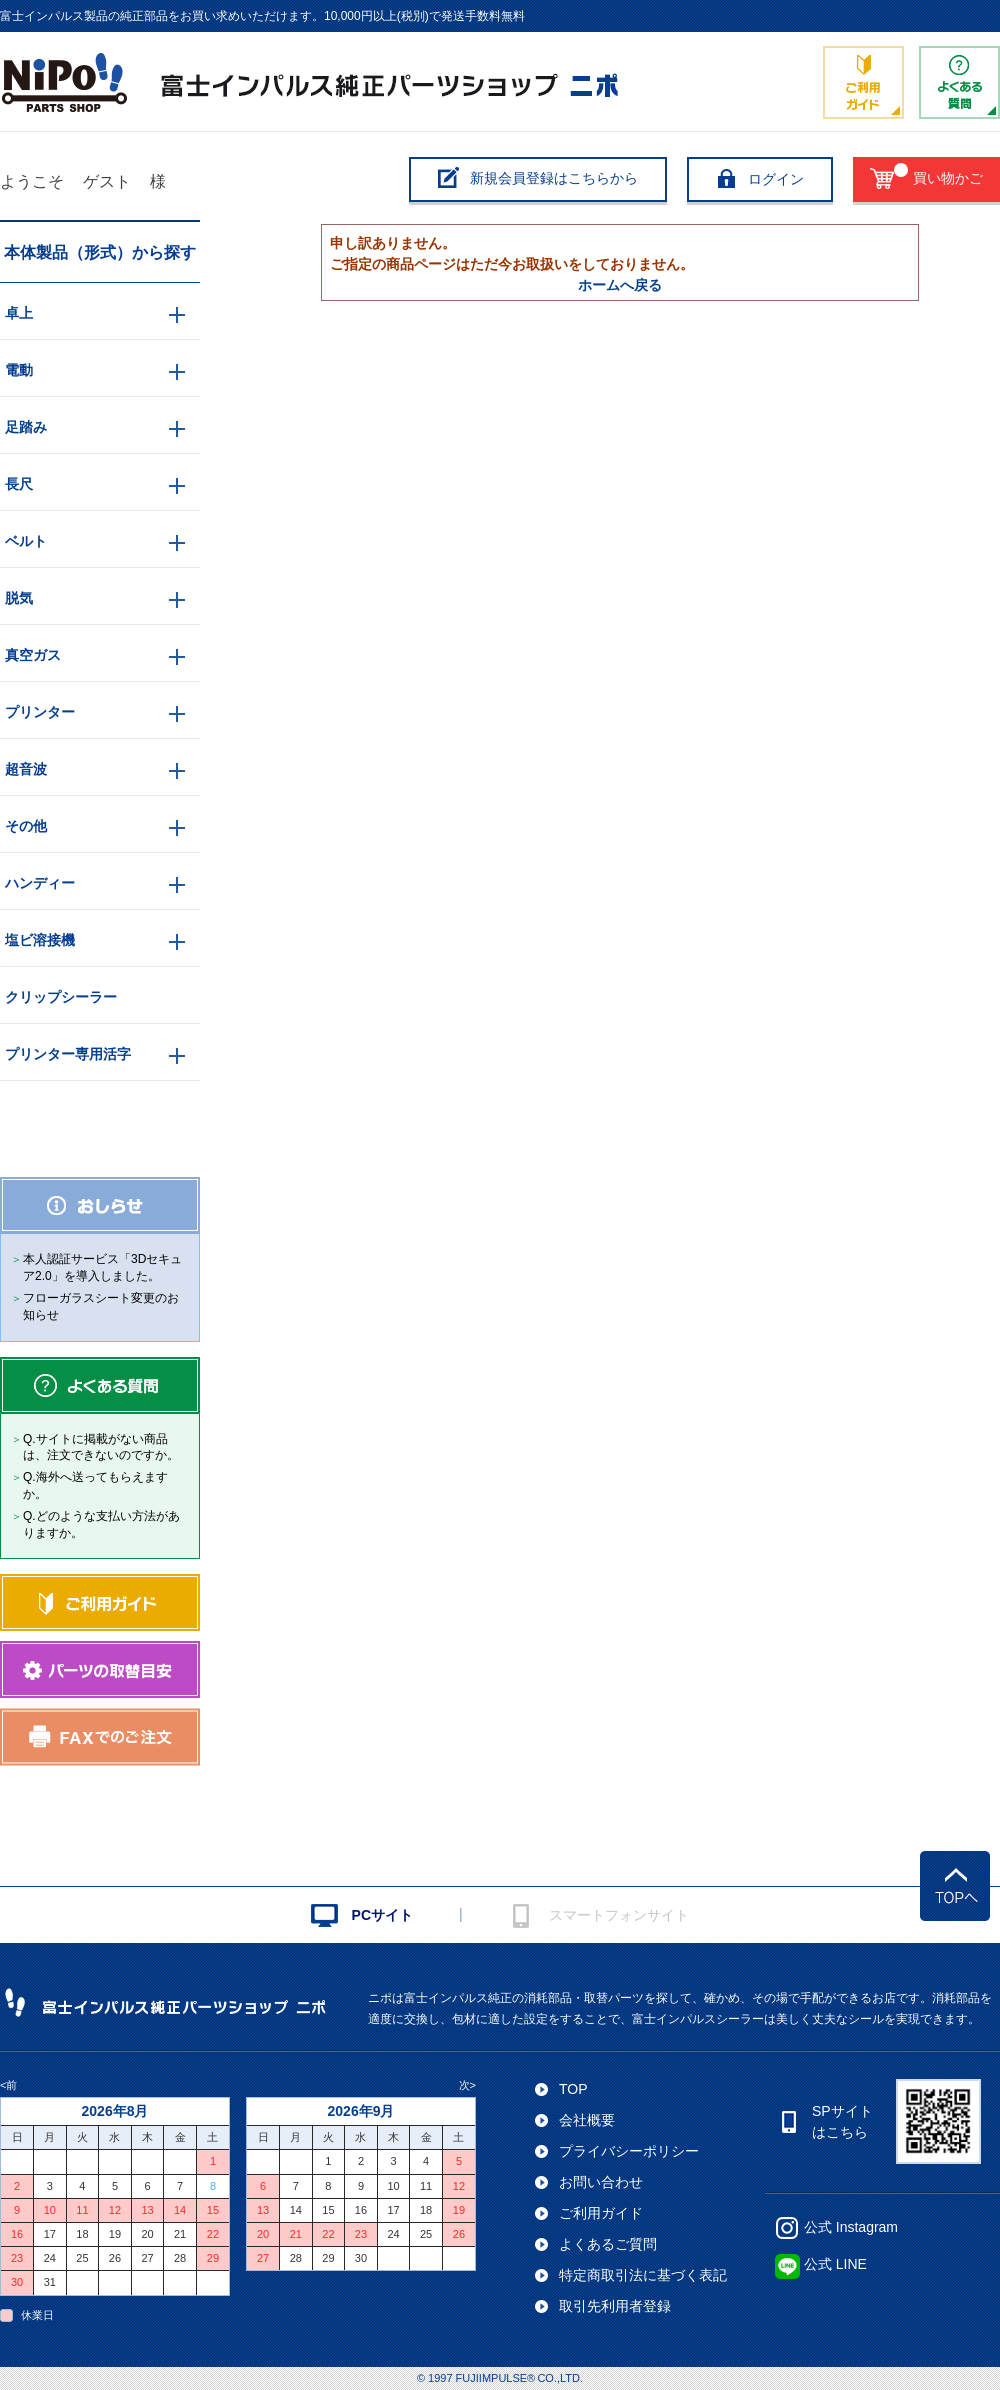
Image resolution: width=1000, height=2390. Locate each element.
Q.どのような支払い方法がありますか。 (101, 1524)
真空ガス (33, 655)
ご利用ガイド (601, 2213)
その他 (26, 826)
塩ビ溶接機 (40, 940)
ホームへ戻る (620, 285)
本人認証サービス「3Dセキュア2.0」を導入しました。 (102, 1267)
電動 (19, 370)
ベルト (26, 541)
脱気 (19, 598)
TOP (573, 2089)
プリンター (40, 712)
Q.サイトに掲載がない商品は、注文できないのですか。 (101, 1447)
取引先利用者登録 (615, 2306)
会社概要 (587, 2120)
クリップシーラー (61, 997)
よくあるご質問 (608, 2244)
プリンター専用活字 (68, 1054)
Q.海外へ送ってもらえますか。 (95, 1485)
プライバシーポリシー (629, 2151)
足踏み (26, 427)
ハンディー (40, 883)
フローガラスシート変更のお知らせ (101, 1306)
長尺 (19, 484)
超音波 (26, 769)
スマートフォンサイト (619, 1915)
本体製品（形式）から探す (100, 252)
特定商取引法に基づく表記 (643, 2275)
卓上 (19, 313)
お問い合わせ (601, 2182)
